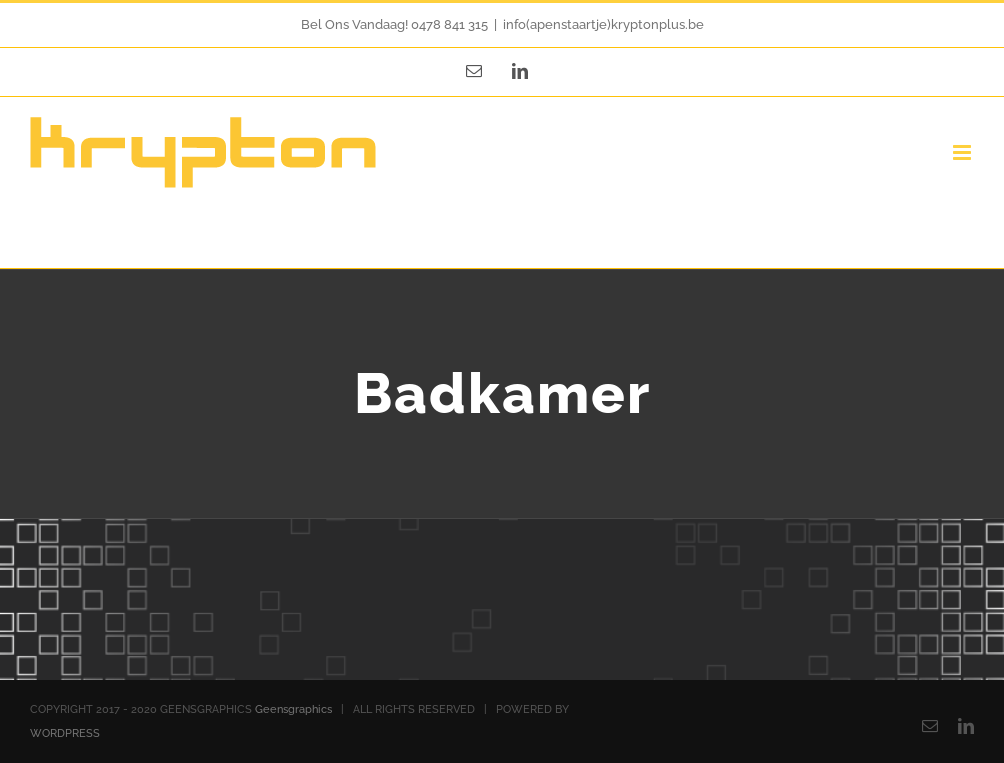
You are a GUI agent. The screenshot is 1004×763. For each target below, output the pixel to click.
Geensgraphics (293, 709)
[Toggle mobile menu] (963, 152)
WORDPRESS (65, 733)
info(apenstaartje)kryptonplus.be (603, 24)
